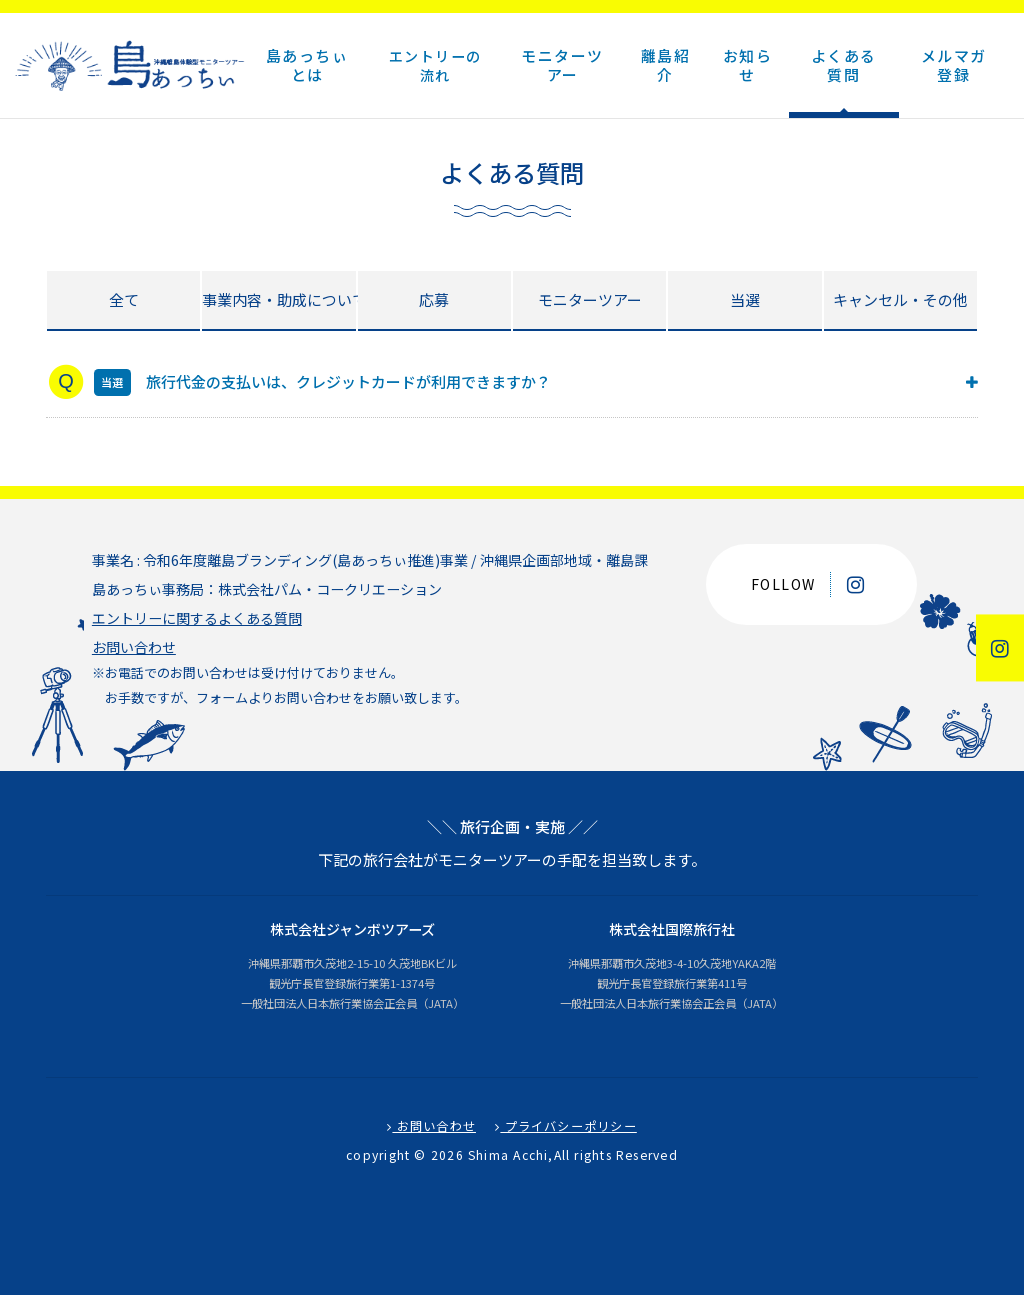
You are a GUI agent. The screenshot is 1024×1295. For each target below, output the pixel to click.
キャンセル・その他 (900, 299)
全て (124, 299)
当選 (745, 299)
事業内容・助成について (278, 299)
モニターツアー (590, 299)
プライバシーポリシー (566, 1126)
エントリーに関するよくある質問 (197, 618)
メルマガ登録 (954, 65)
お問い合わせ (134, 647)
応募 (434, 299)
